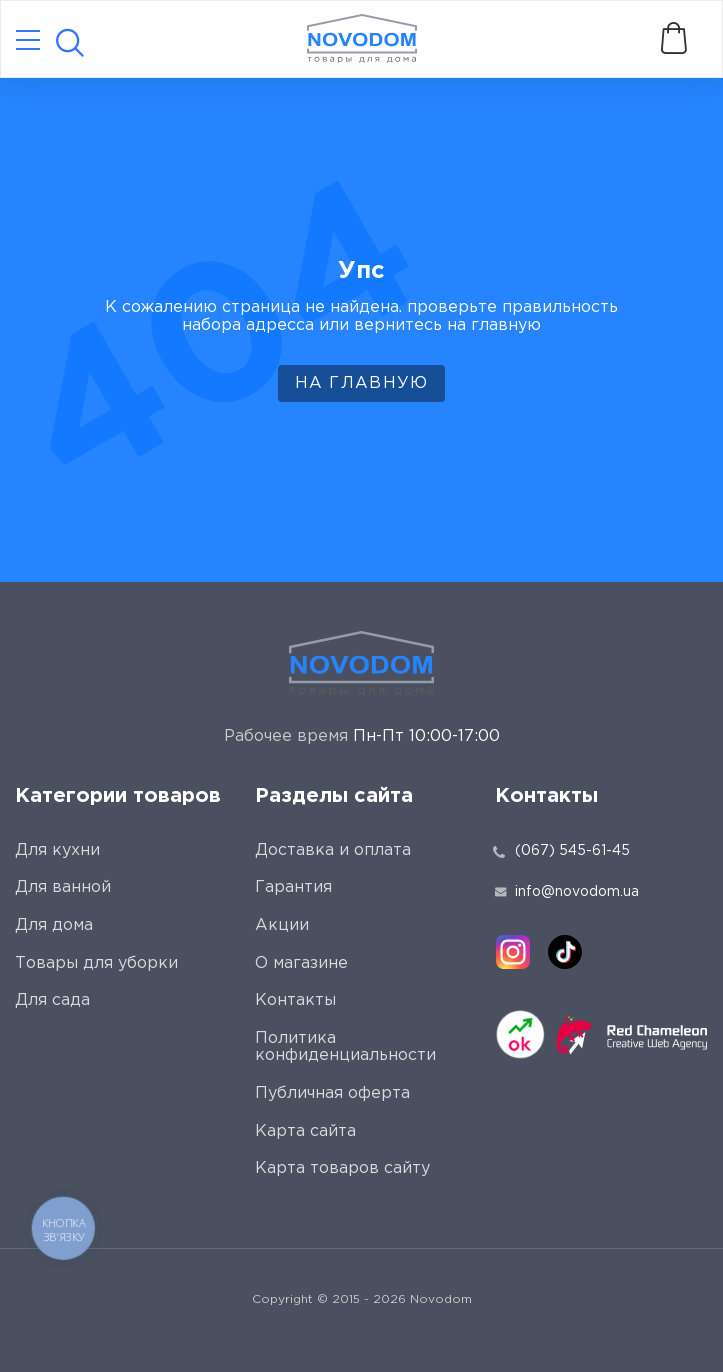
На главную (362, 383)
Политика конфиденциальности (345, 1047)
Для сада (52, 1000)
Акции (282, 925)
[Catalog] (28, 41)
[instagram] (513, 952)
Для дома (54, 925)
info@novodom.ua (567, 892)
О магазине (301, 963)
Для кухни (57, 850)
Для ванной (63, 887)
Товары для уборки (96, 963)
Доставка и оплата (333, 850)
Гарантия (293, 887)
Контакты (295, 1000)
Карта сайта (305, 1131)
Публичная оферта (332, 1093)
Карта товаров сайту (342, 1168)
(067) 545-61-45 (572, 851)
